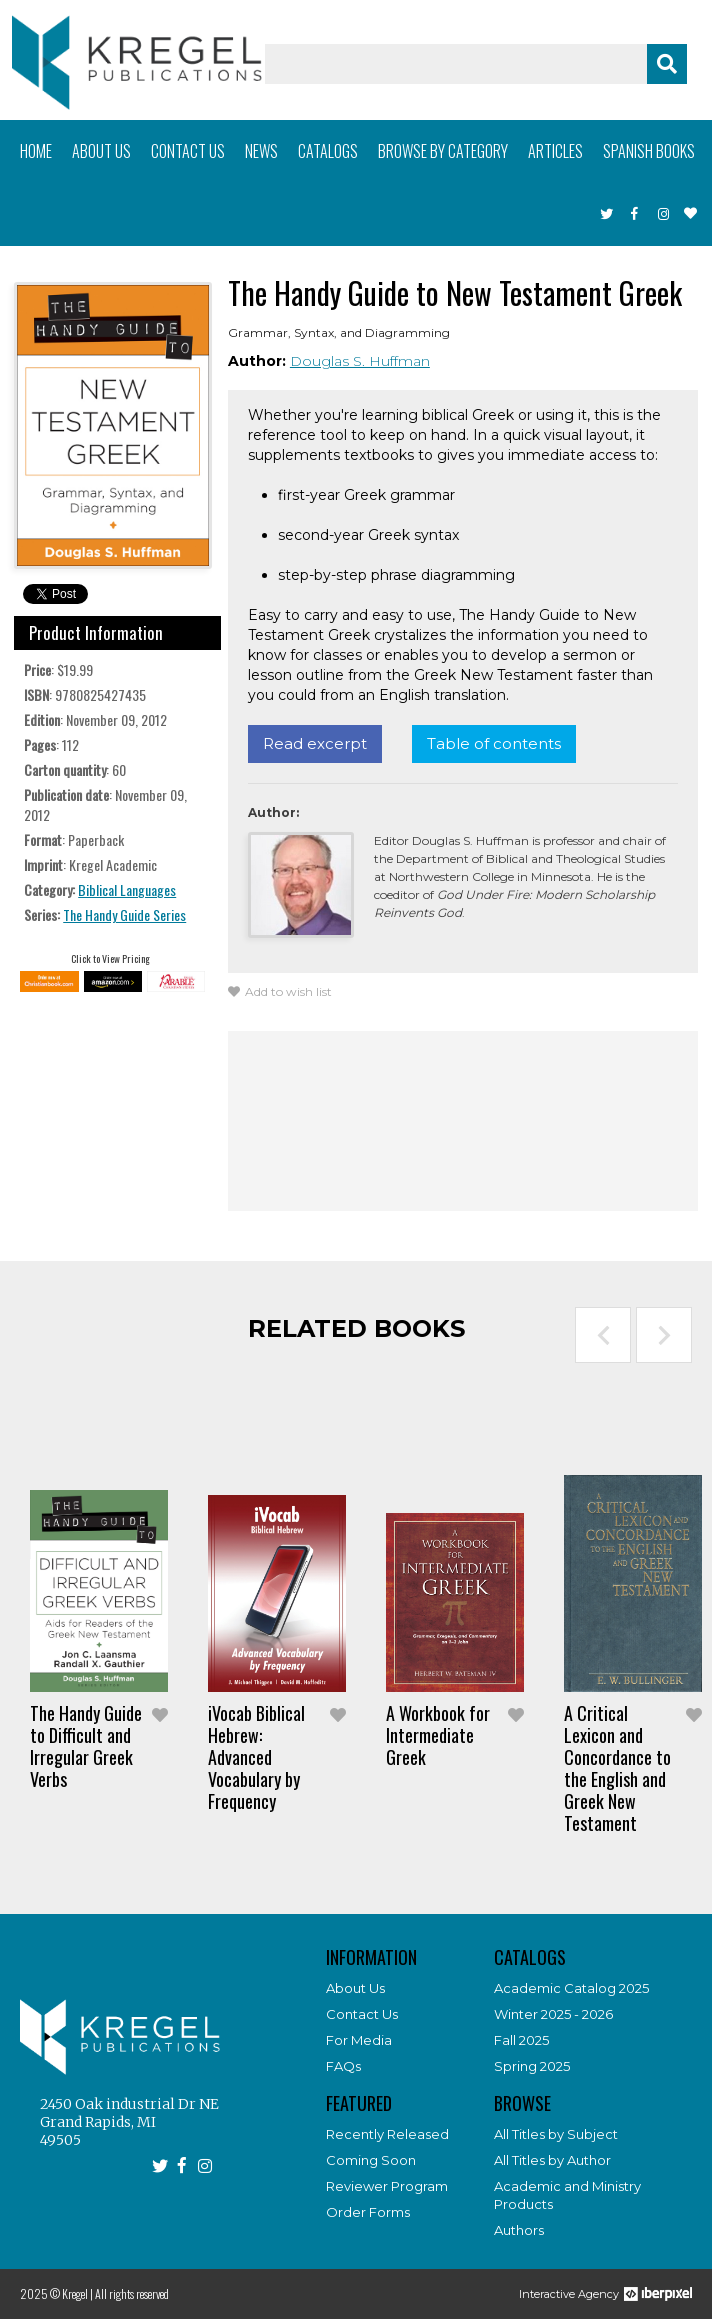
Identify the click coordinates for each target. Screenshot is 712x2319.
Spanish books (649, 151)
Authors (519, 2230)
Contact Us (362, 2014)
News (261, 151)
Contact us (188, 151)
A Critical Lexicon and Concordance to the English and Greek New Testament (617, 1768)
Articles (555, 151)
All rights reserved (132, 2293)
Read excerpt (315, 743)
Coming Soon (371, 2160)
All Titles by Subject (556, 2134)
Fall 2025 (521, 2040)
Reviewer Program (387, 2186)
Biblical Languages (127, 889)
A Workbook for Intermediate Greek (438, 1735)
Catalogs (328, 151)
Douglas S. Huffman (360, 361)
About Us (355, 1988)
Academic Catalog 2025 (571, 1988)
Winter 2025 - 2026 (553, 2014)
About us (101, 151)
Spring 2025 (532, 2066)
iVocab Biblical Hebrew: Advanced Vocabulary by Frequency (256, 1757)
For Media (359, 2040)
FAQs (343, 2066)
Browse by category (443, 151)
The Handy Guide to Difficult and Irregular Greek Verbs (86, 1746)
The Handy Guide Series (124, 914)
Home (36, 151)
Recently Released (387, 2134)
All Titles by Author (552, 2160)
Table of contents (494, 743)
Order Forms (368, 2212)
